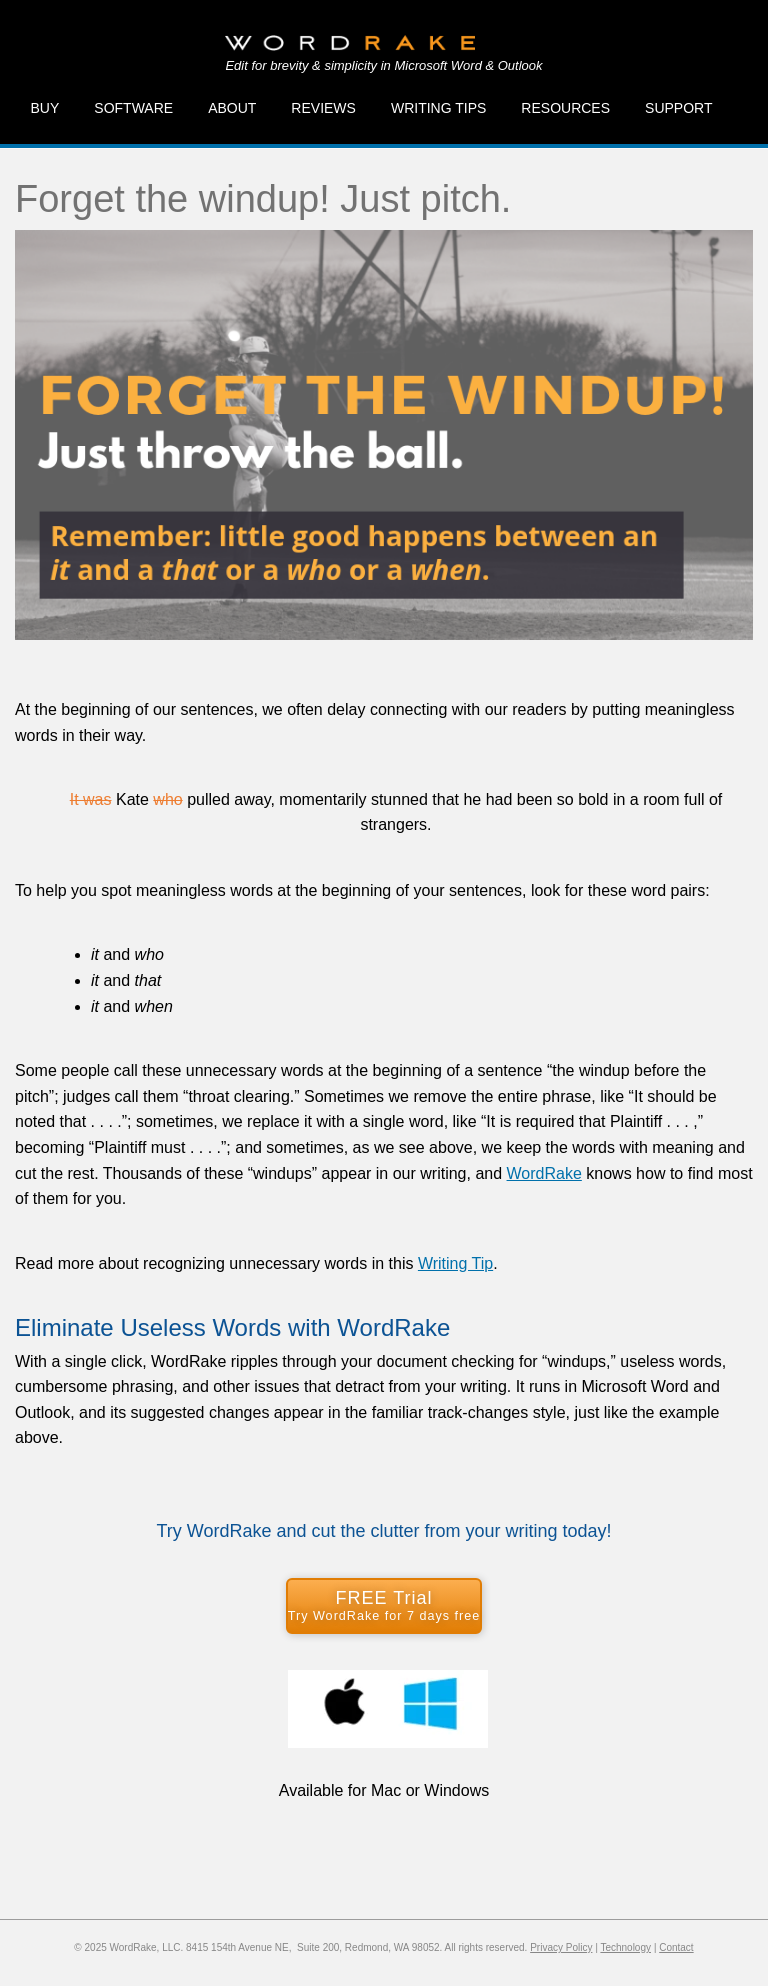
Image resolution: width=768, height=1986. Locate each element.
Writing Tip (455, 1263)
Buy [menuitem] (45, 108)
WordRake (544, 1173)
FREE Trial (384, 1605)
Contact (676, 1947)
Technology (625, 1947)
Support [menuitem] (678, 108)
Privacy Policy (561, 1947)
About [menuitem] (232, 108)
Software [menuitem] (133, 108)
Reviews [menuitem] (323, 108)
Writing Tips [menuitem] (438, 108)
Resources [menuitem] (565, 108)
